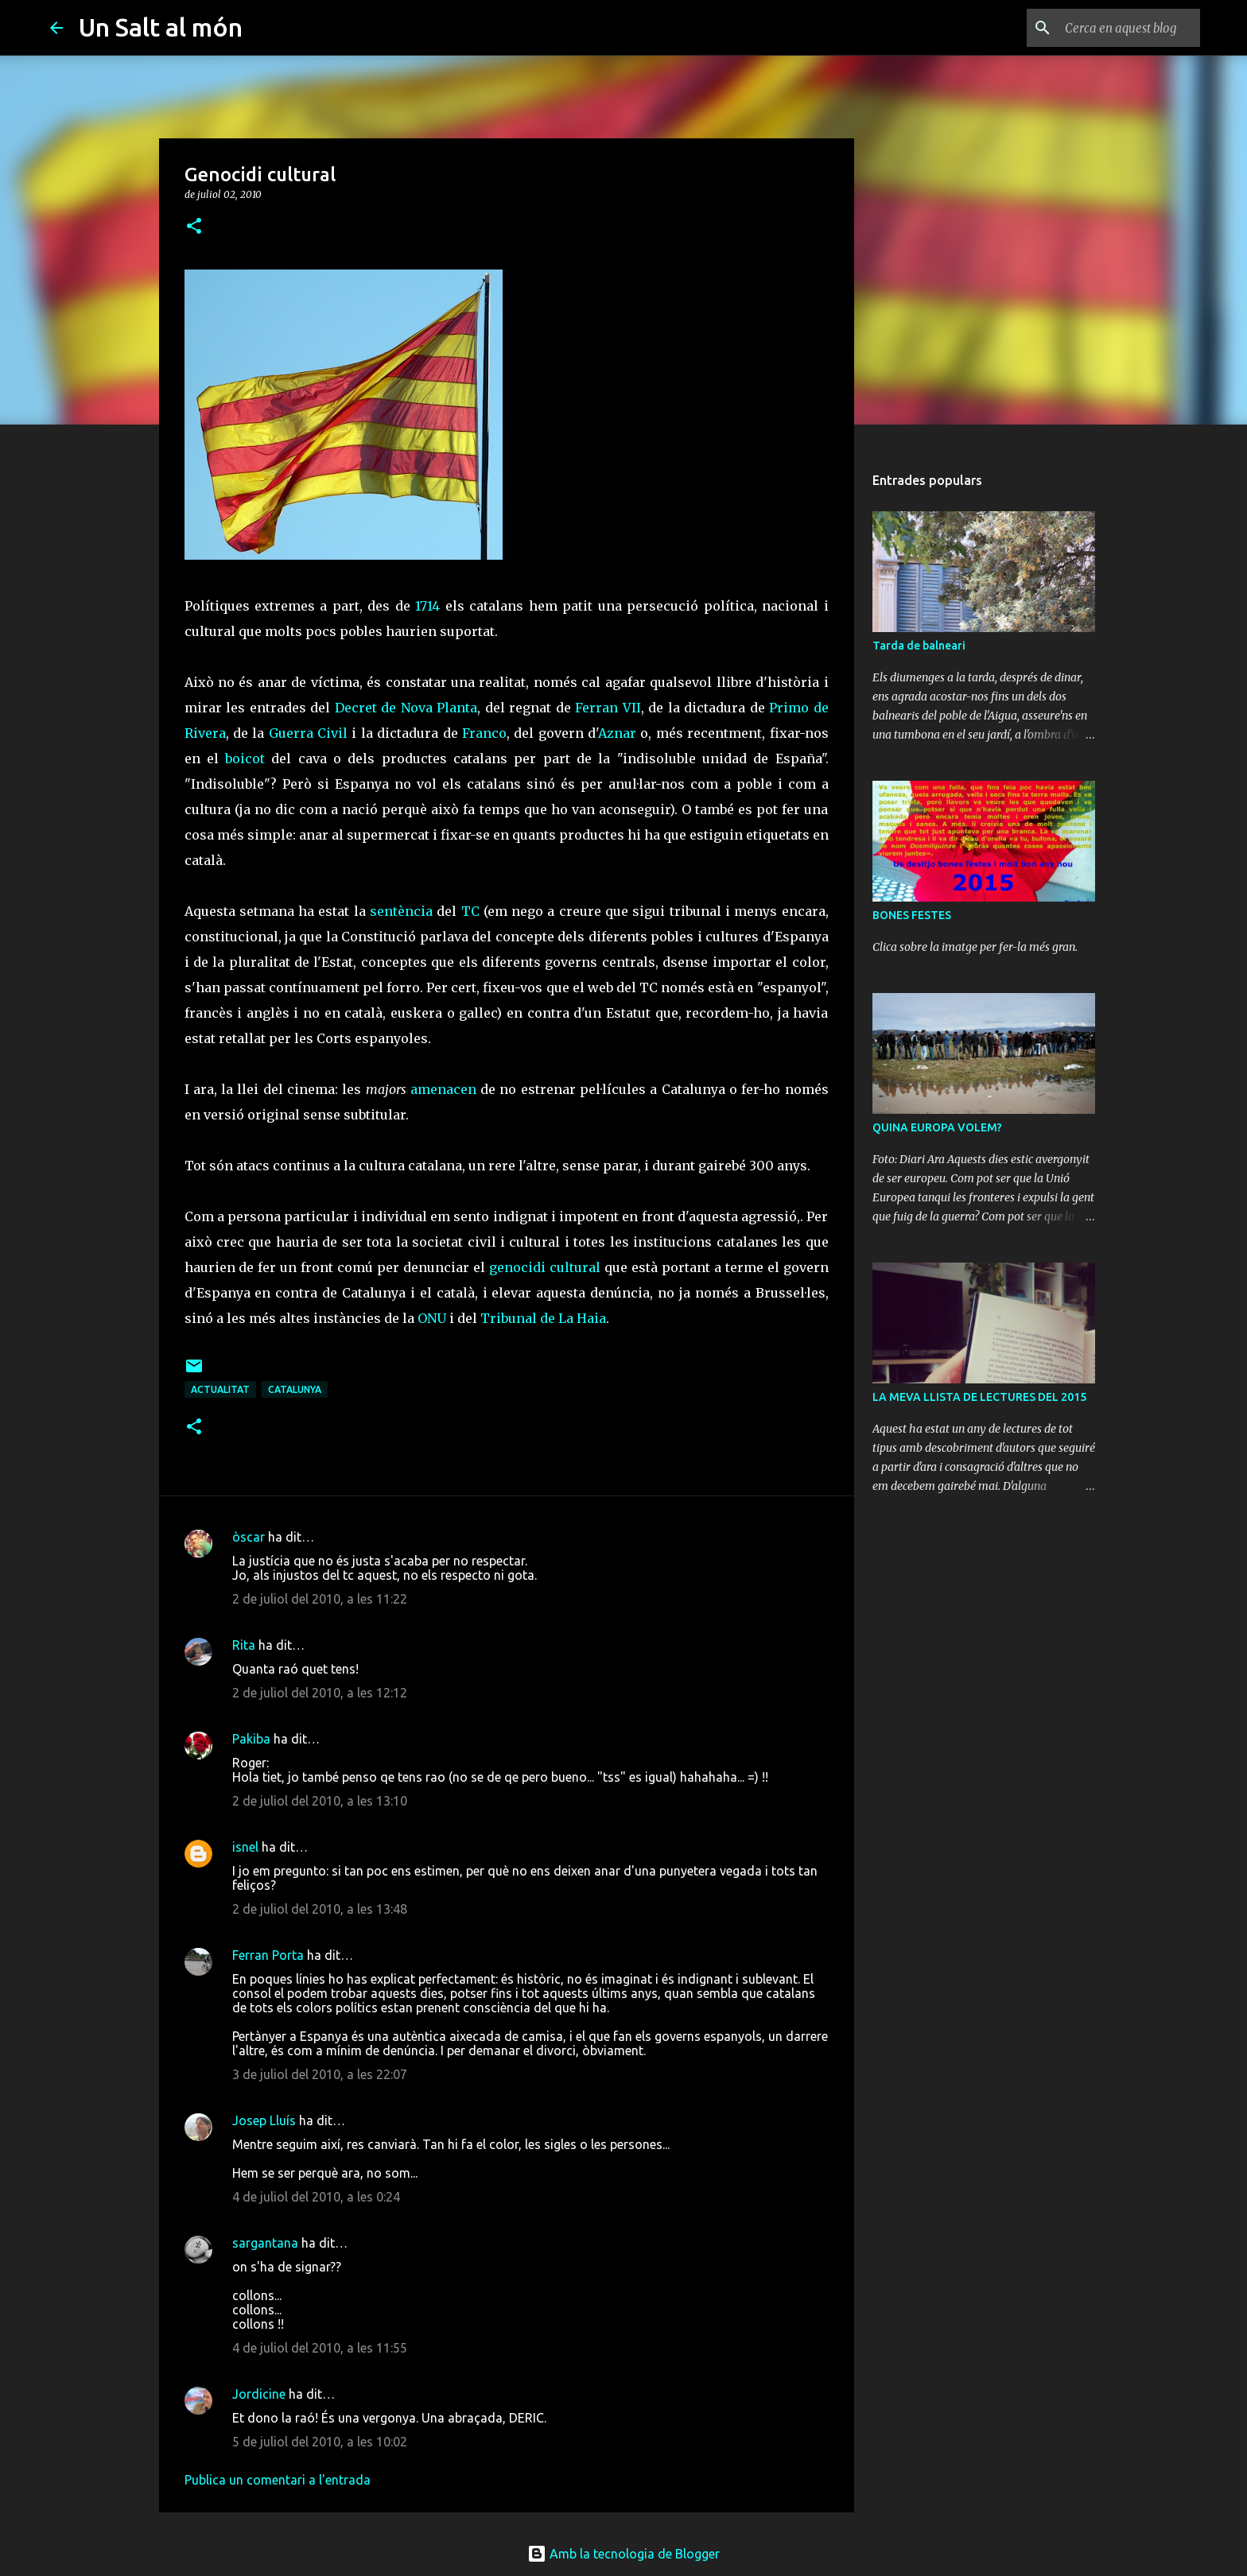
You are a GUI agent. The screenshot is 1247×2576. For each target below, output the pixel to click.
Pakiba (251, 1739)
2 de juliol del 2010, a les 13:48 (319, 1909)
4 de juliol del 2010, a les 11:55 (319, 2348)
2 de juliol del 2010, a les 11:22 (319, 1599)
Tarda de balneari (918, 645)
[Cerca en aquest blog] (1116, 28)
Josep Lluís (264, 2120)
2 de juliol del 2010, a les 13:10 (319, 1801)
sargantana (265, 2243)
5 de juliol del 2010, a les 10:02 (319, 2441)
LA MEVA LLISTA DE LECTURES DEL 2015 (979, 1397)
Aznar (617, 733)
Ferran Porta (268, 1955)
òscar (248, 1537)
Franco (484, 733)
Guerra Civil (308, 733)
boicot (245, 758)
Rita (243, 1645)
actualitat (220, 1389)
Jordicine (259, 2394)
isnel (245, 1847)
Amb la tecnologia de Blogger (623, 2554)
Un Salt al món (161, 27)
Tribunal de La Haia (543, 1318)
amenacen (443, 1089)
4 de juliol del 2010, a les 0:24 (316, 2197)
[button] (194, 227)
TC (470, 911)
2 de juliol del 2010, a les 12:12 (319, 1693)
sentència (401, 911)
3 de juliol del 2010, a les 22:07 (319, 2074)
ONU (432, 1318)
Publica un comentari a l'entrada (278, 2480)
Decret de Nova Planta (406, 708)
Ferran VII (608, 708)
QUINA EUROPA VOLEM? (937, 1127)
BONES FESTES (911, 915)
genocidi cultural (544, 1267)
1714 (427, 606)
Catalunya (294, 1389)
